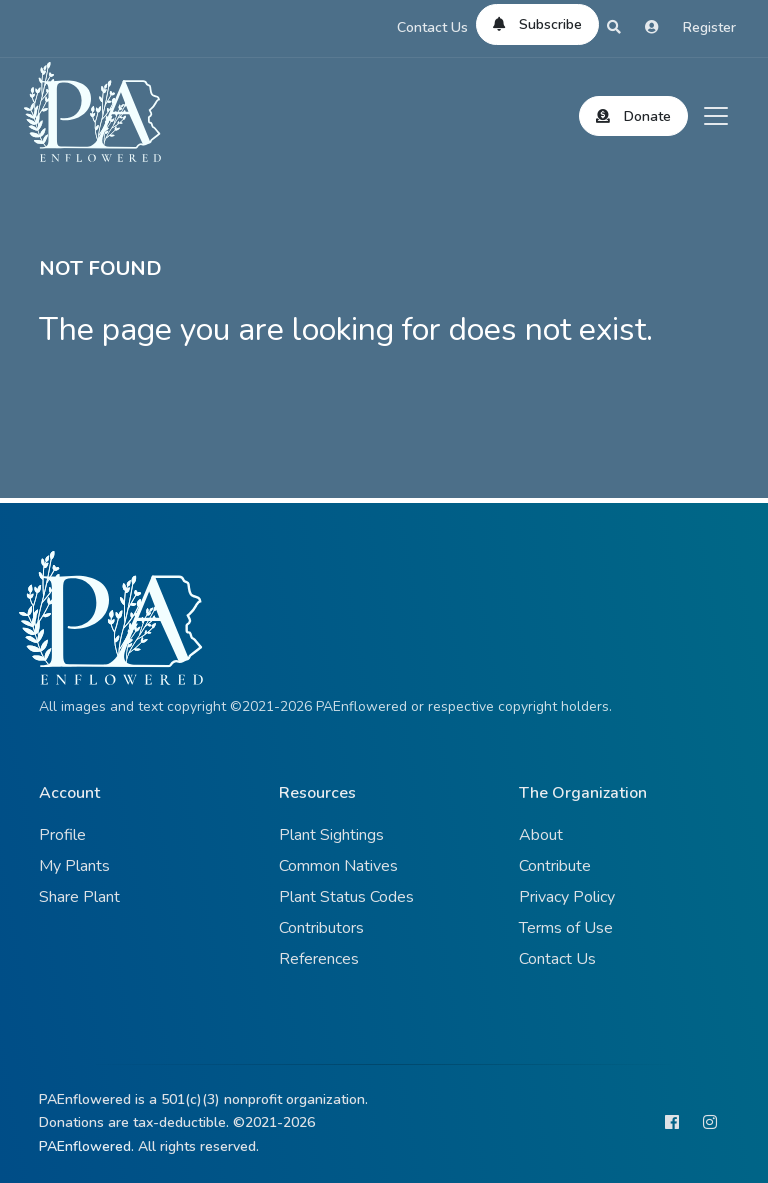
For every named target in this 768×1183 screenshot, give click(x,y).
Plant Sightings (331, 835)
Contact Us (432, 27)
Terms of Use (566, 928)
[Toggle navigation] (716, 116)
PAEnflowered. (86, 1146)
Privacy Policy (567, 897)
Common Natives (338, 866)
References (319, 959)
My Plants (74, 866)
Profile (62, 835)
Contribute (555, 866)
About (541, 835)
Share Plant (79, 897)
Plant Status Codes (346, 897)
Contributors (321, 928)
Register (709, 27)
